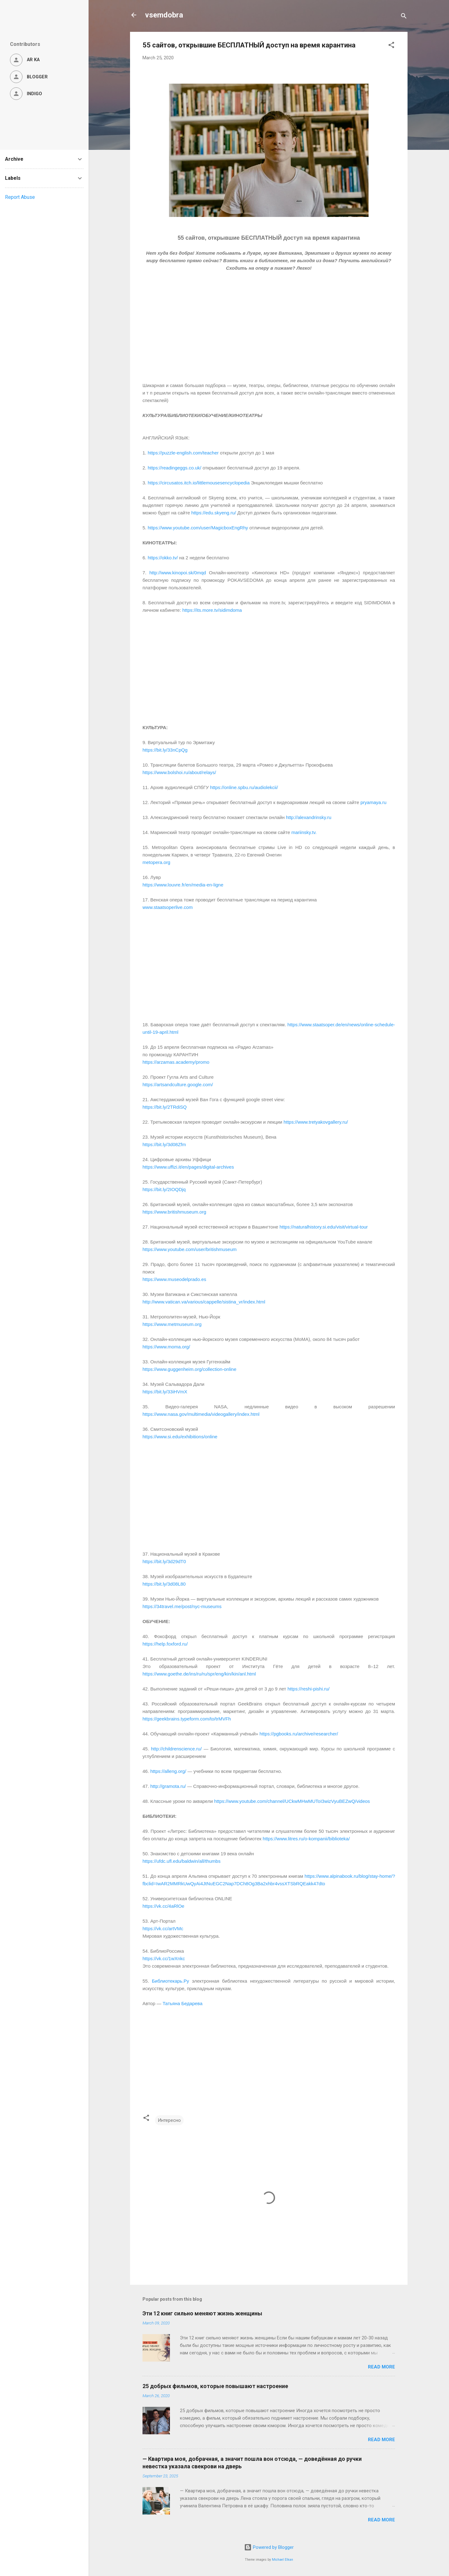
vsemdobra (164, 15)
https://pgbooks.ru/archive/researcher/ (298, 1733)
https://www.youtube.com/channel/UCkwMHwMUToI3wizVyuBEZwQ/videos (292, 1801)
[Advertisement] (268, 330)
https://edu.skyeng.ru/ (213, 512)
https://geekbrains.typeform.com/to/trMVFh (186, 1718)
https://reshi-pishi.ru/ (308, 1688)
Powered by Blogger (269, 2547)
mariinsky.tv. (303, 832)
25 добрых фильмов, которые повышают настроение (215, 2386)
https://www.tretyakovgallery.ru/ (315, 1122)
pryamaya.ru (373, 802)
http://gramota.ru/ (168, 1786)
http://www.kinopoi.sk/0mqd (177, 572)
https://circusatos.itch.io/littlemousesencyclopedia (199, 482)
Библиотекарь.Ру (170, 1981)
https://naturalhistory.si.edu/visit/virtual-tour (323, 1226)
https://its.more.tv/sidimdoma (212, 610)
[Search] (404, 17)
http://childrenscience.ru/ (176, 1748)
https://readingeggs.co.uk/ (174, 467)
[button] (391, 46)
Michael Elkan (282, 2560)
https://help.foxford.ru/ (165, 1643)
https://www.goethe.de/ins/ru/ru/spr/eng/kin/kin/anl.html (199, 1673)
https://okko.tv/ (163, 557)
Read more (381, 2367)
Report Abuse (20, 197)
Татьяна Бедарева (182, 2003)
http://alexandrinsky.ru (308, 817)
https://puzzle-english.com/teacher (183, 452)
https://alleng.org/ (168, 1771)
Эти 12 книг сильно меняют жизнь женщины (202, 2313)
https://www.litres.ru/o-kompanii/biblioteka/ (305, 1838)
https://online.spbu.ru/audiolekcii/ (244, 787)
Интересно (169, 2120)
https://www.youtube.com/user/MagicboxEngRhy (198, 527)
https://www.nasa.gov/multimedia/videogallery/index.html (200, 1414)
